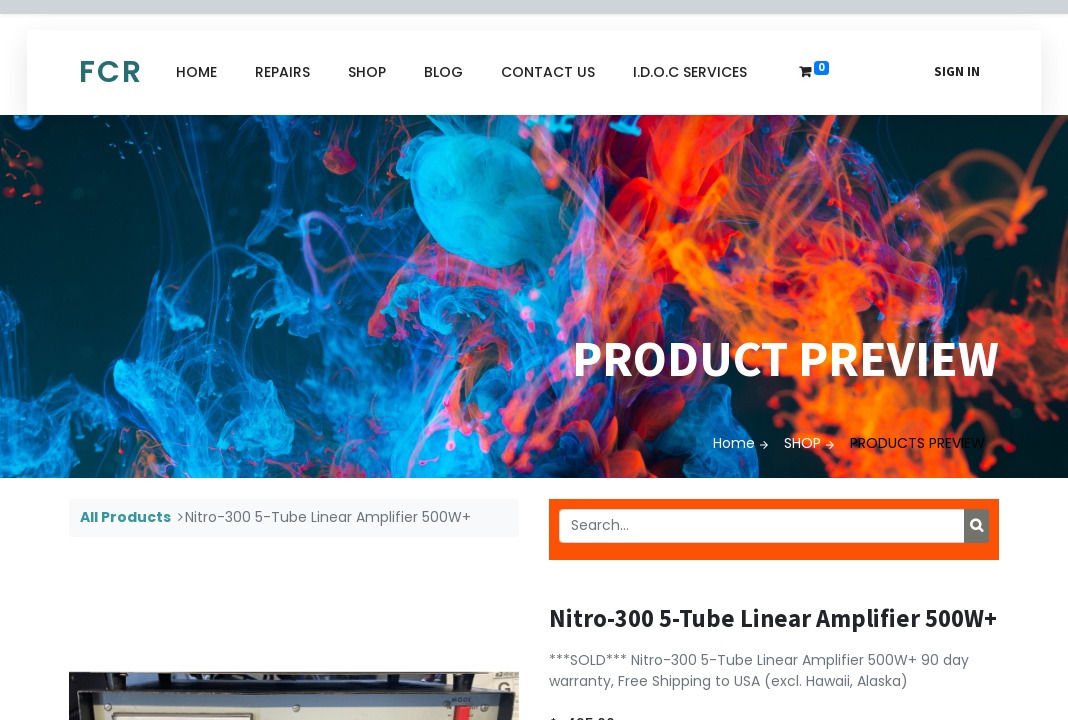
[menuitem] (196, 72)
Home (734, 443)
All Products (125, 517)
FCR (111, 72)
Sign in (957, 71)
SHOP (802, 443)
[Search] (976, 526)
